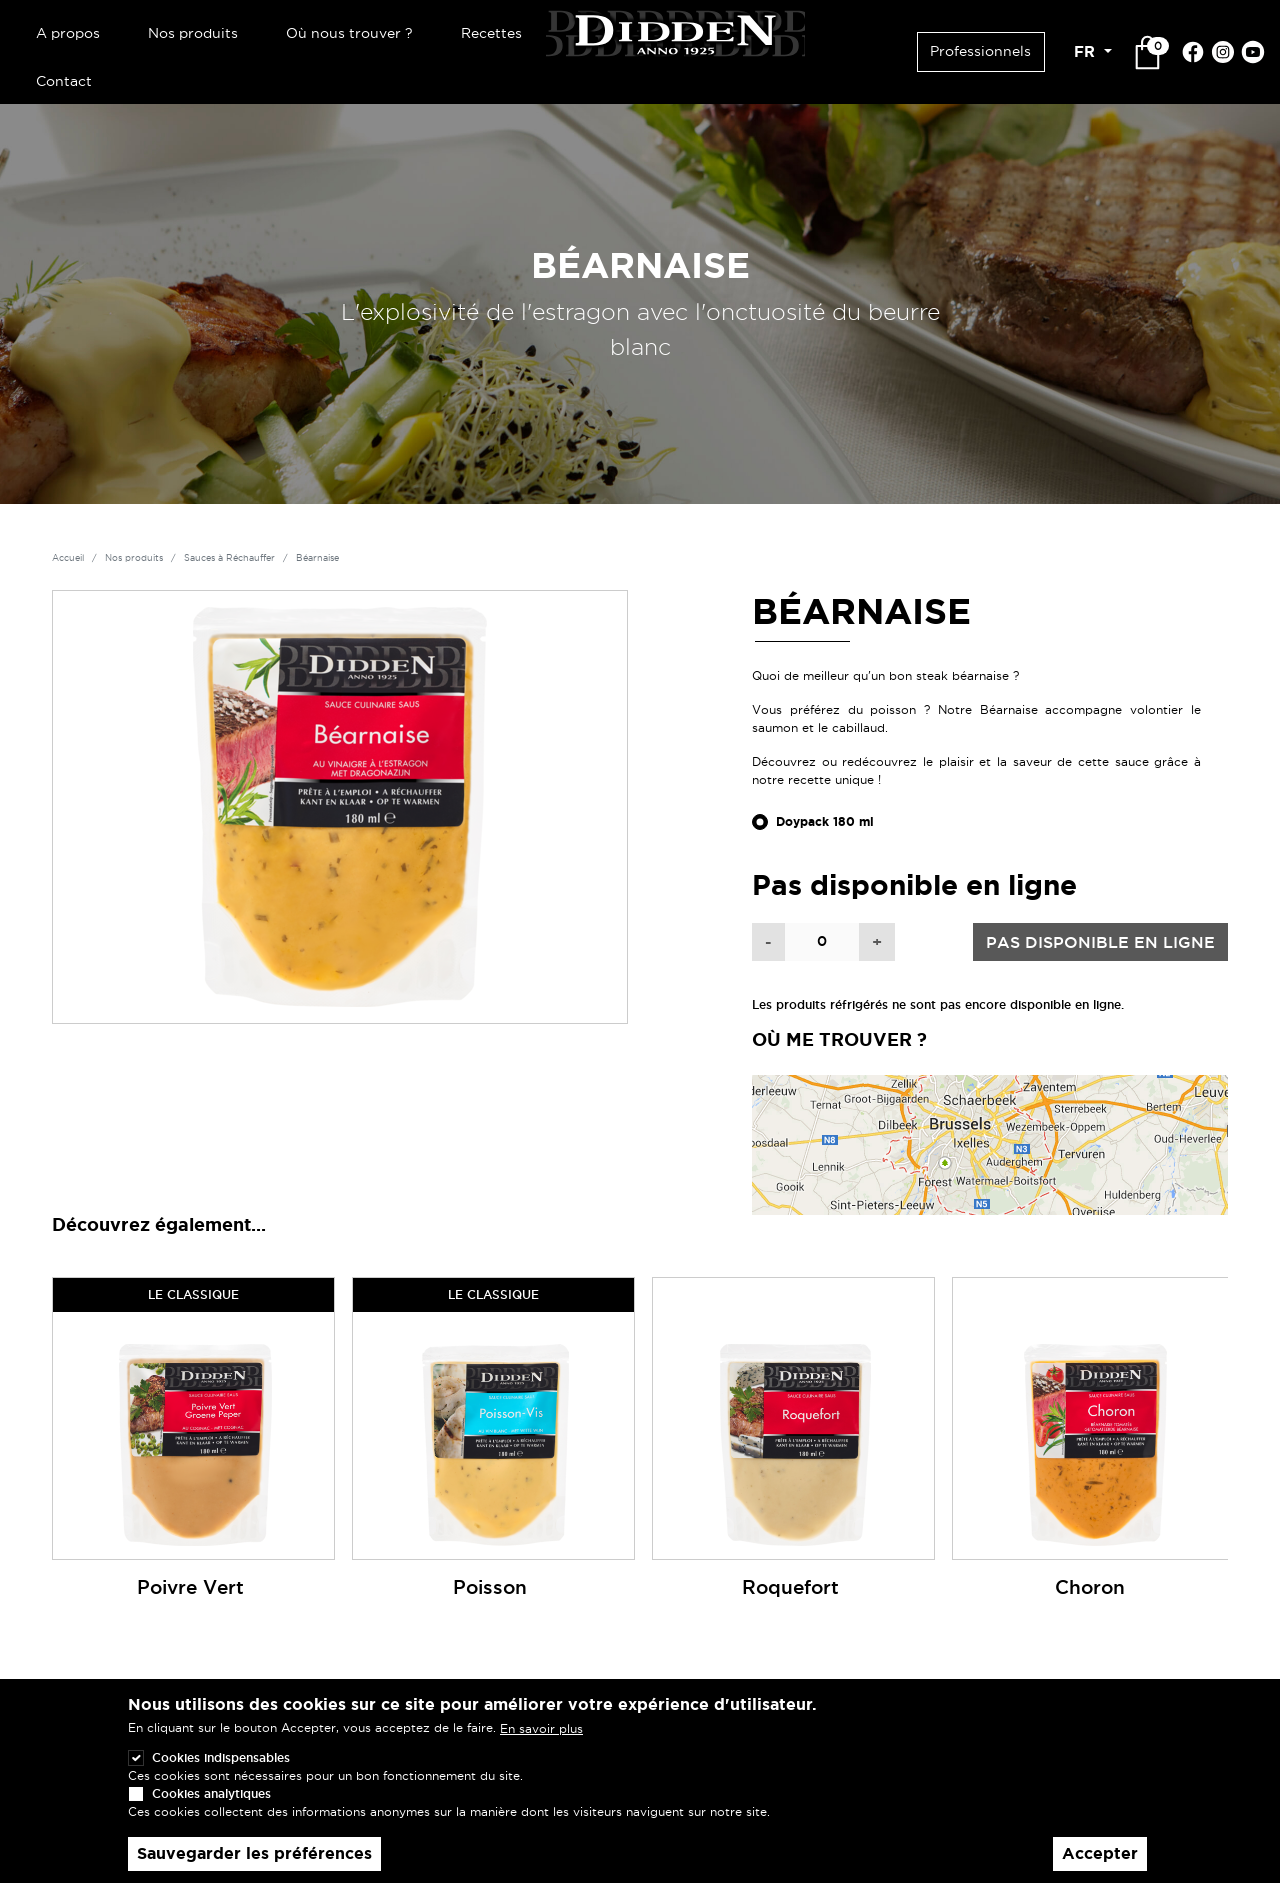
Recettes (491, 33)
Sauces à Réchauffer (229, 558)
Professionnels (980, 51)
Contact (64, 81)
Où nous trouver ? (349, 33)
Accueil (68, 558)
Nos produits (193, 33)
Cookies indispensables (221, 1777)
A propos (68, 33)
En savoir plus (541, 1748)
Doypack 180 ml (825, 822)
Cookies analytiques (211, 1813)
